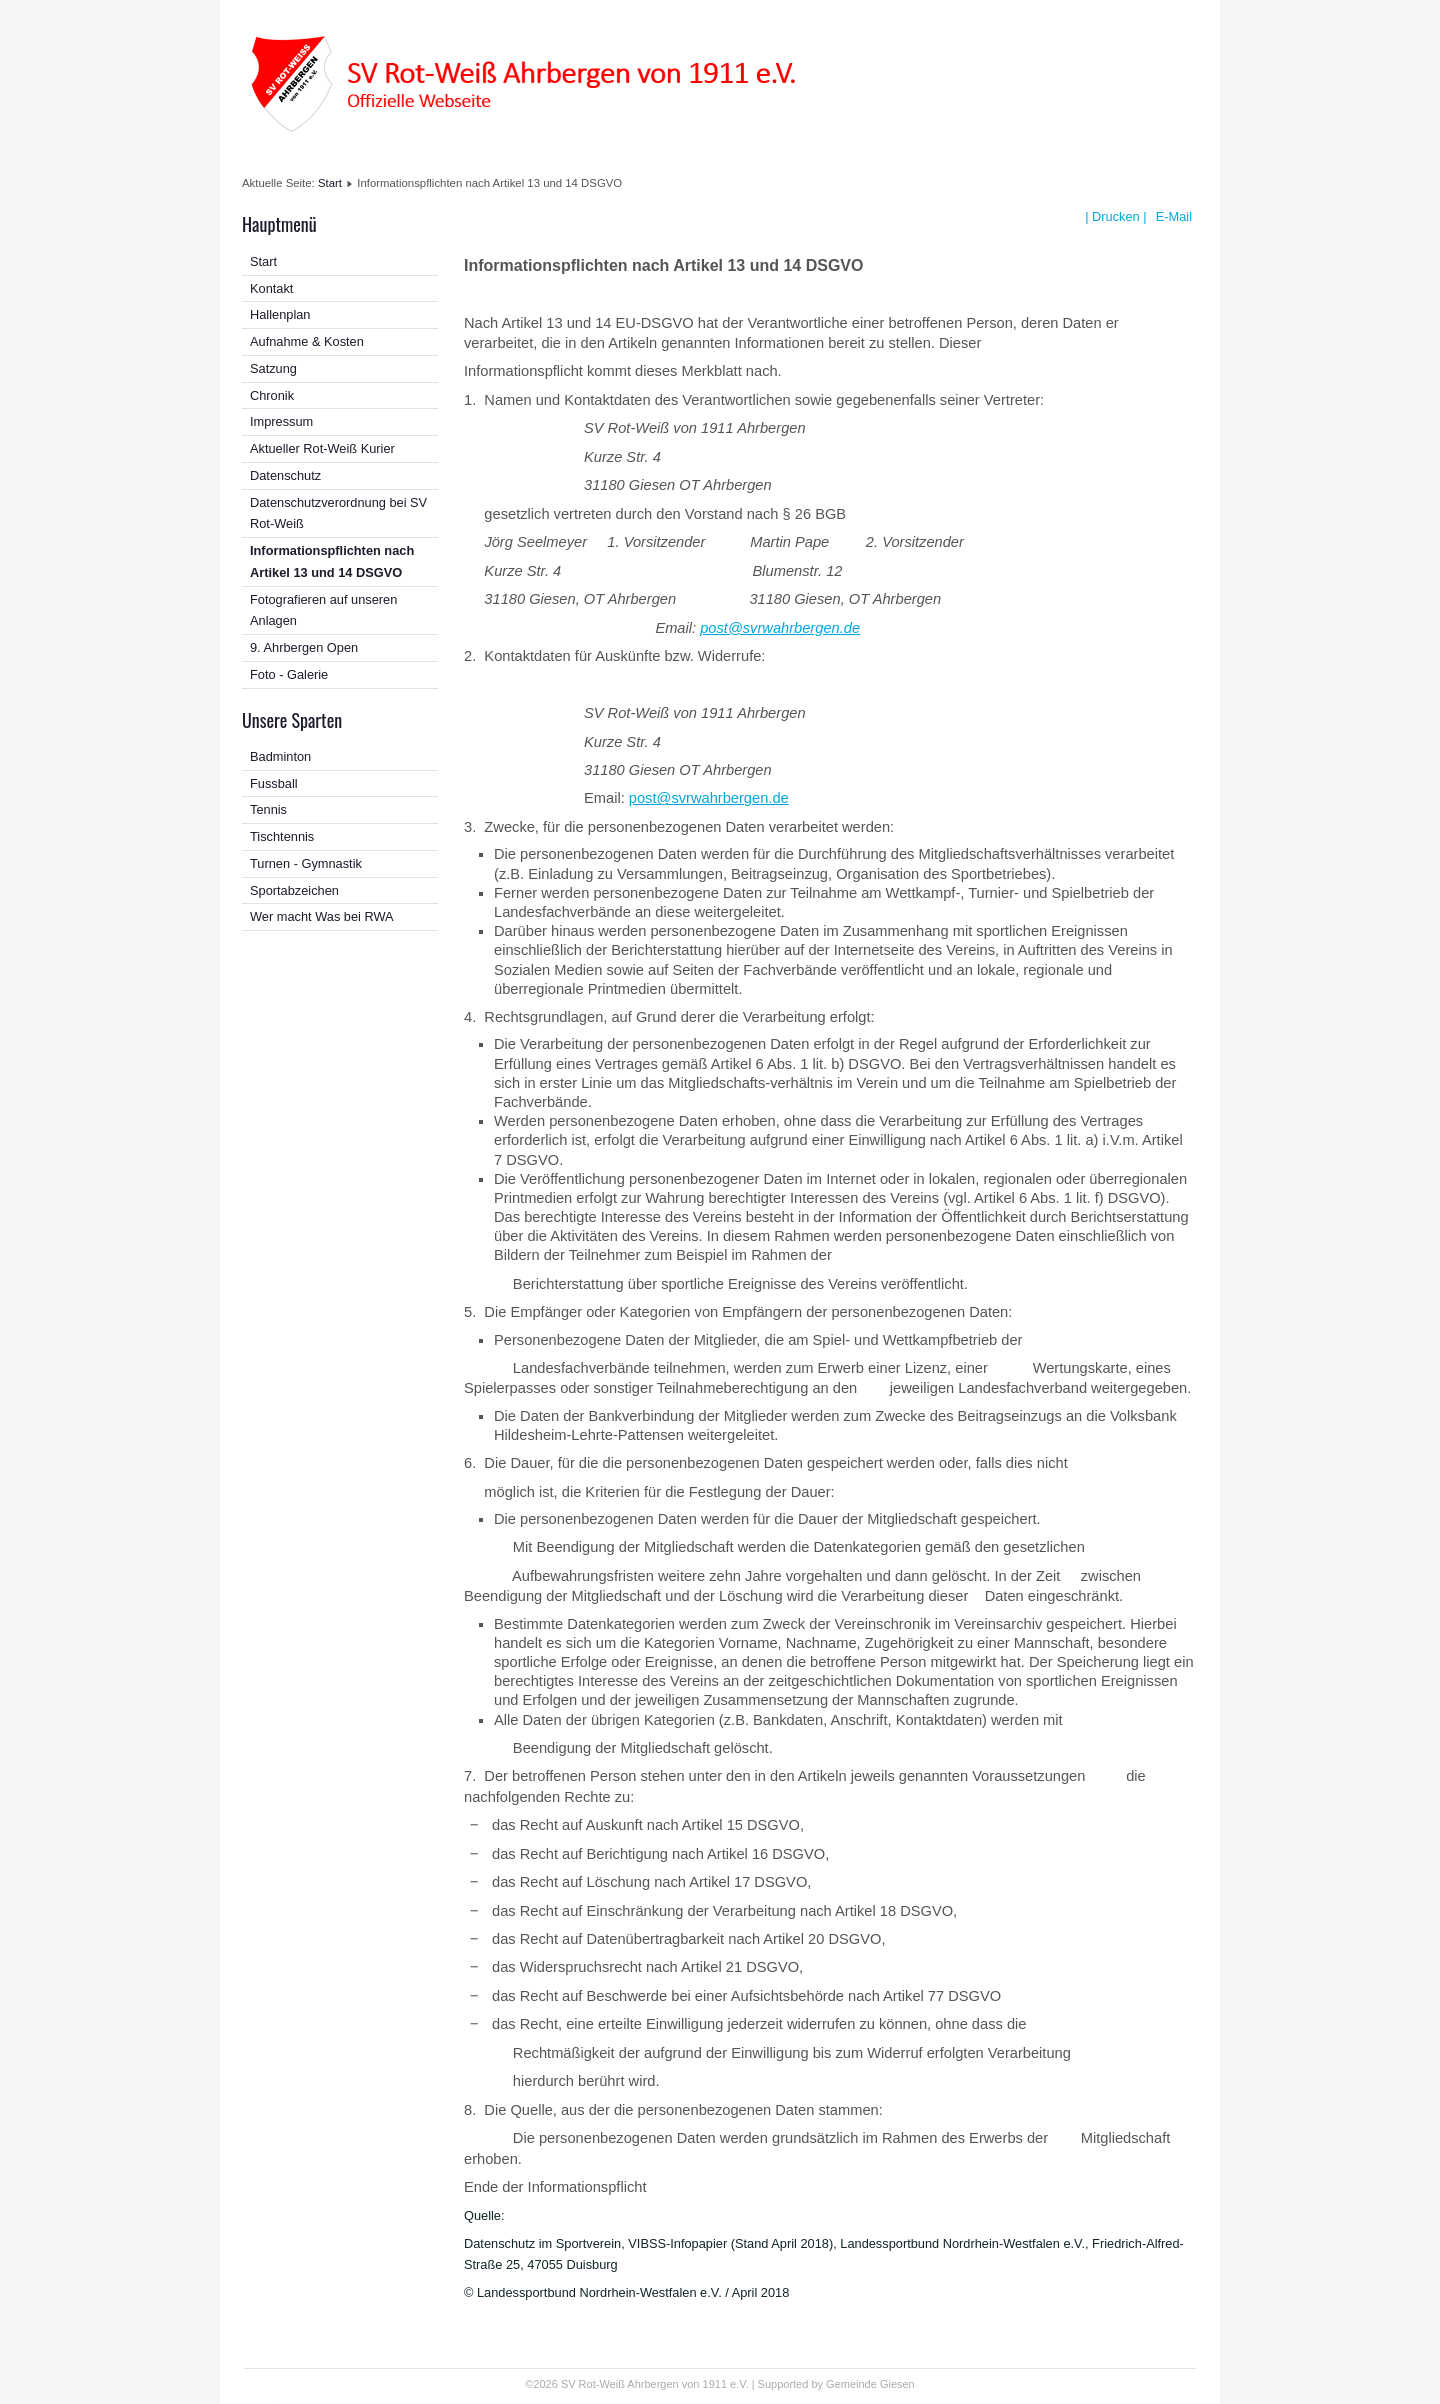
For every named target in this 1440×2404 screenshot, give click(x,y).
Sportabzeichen (294, 890)
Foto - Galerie (289, 674)
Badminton (280, 756)
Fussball (274, 783)
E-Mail (1172, 216)
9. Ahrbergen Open (304, 647)
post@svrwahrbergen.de (780, 628)
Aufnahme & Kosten (307, 341)
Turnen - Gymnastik (306, 863)
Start (330, 183)
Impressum (281, 421)
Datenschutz (285, 475)
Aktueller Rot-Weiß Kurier (322, 448)
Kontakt (271, 288)
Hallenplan (280, 314)
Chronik (272, 395)
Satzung (273, 368)
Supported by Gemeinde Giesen (836, 2384)
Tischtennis (282, 836)
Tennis (268, 809)
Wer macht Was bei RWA (322, 916)
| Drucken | (1115, 216)
